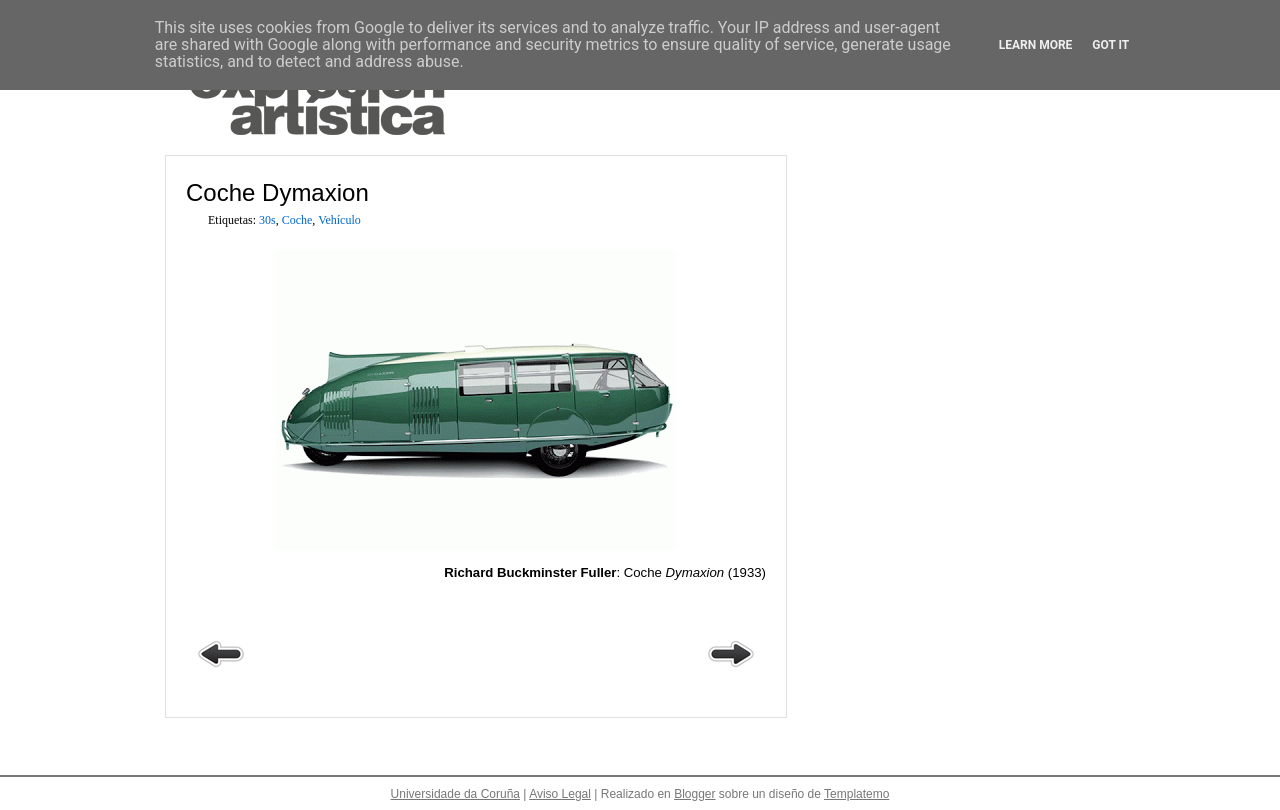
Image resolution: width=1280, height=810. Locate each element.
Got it (1110, 45)
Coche (297, 220)
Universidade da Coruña (455, 794)
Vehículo (339, 220)
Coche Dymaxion (277, 192)
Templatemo (856, 794)
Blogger (694, 794)
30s (267, 220)
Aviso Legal (560, 794)
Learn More (1036, 45)
